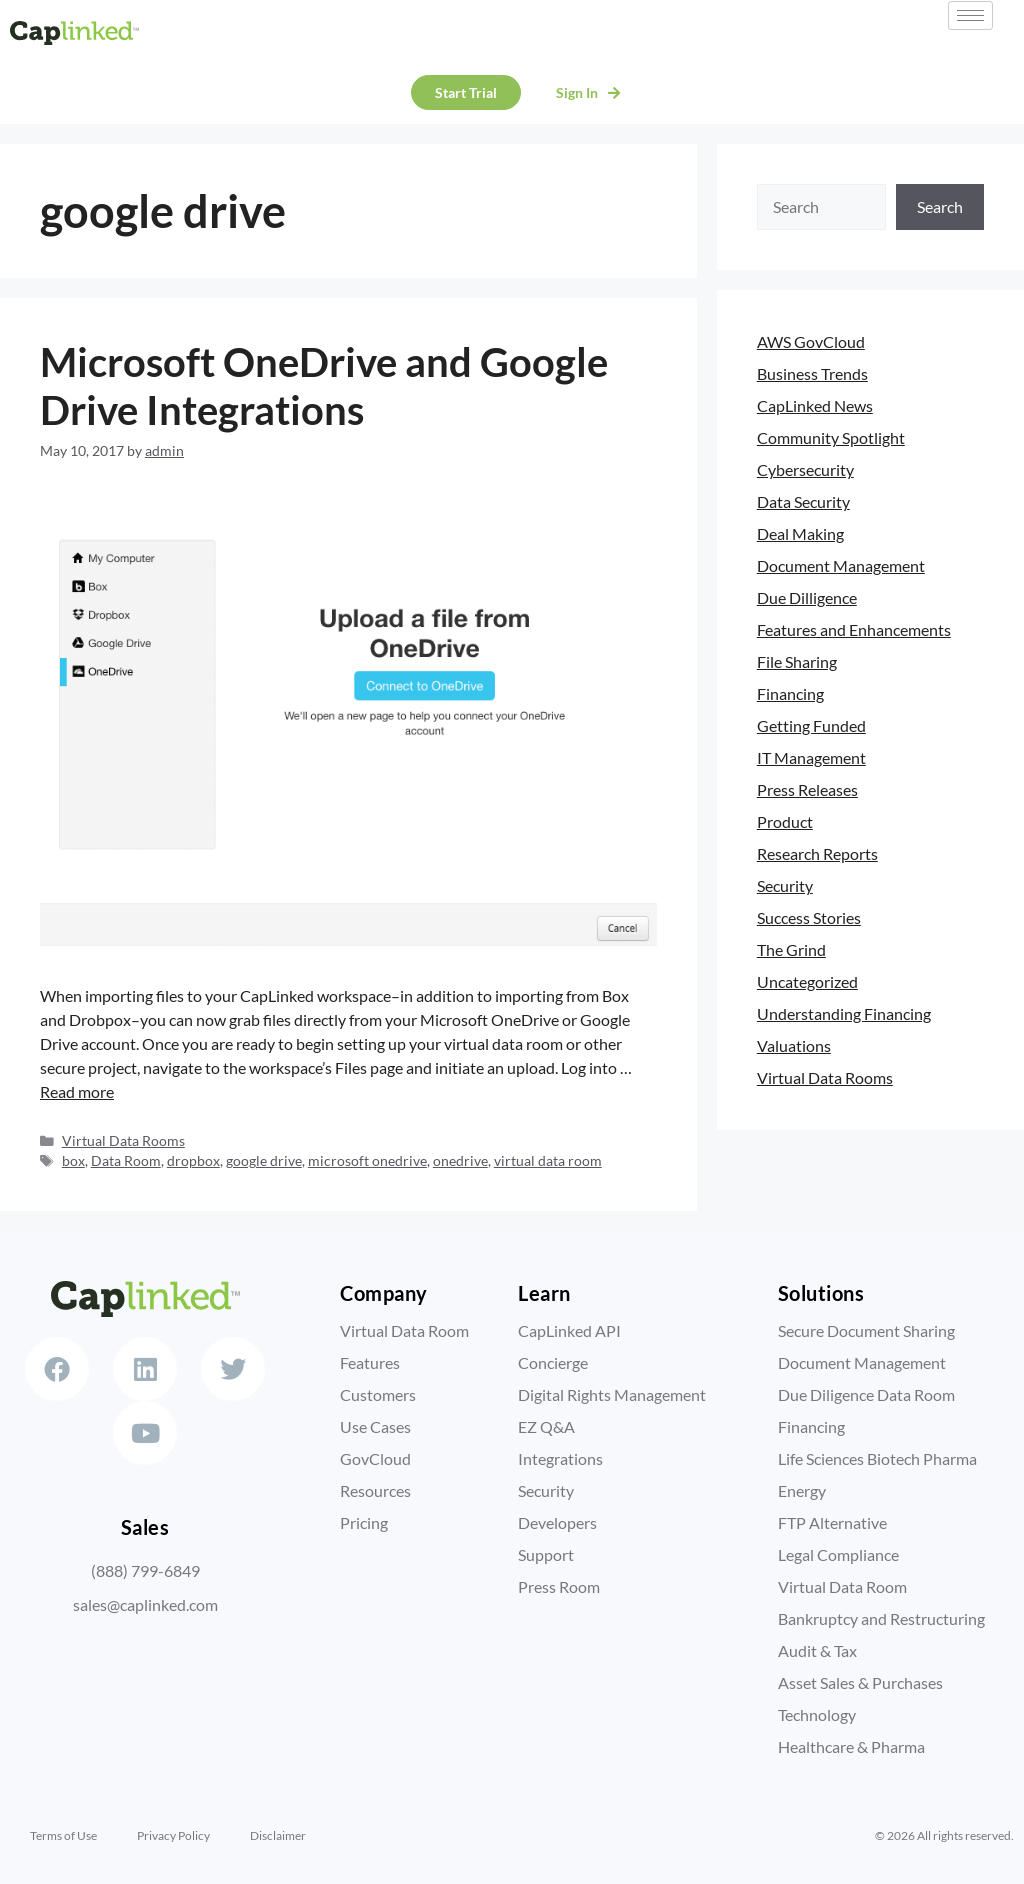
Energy (802, 1490)
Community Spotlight (831, 437)
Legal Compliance (838, 1554)
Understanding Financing (844, 1013)
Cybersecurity (805, 469)
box (73, 1161)
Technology (817, 1714)
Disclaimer (278, 1835)
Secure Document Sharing (866, 1330)
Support (546, 1554)
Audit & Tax (817, 1650)
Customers (378, 1394)
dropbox (193, 1161)
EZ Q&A (546, 1426)
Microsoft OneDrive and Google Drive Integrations (324, 386)
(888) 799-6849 (145, 1587)
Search (940, 206)
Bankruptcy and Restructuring (881, 1618)
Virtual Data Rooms (123, 1141)
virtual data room (548, 1161)
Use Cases (375, 1426)
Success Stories (809, 917)
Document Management (841, 565)
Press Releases (807, 789)
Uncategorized (807, 981)
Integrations (560, 1458)
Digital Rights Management (612, 1394)
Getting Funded (811, 725)
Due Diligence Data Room (866, 1394)
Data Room (126, 1161)
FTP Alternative (832, 1522)
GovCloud (375, 1458)
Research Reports (817, 853)
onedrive (460, 1161)
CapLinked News (815, 405)
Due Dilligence (807, 597)
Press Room (559, 1586)
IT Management (811, 757)
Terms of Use (63, 1835)
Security (785, 885)
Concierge (553, 1362)
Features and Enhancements (854, 629)
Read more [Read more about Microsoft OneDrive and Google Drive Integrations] (77, 1091)
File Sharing (797, 661)
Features (370, 1362)
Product (785, 821)
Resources (375, 1490)
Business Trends (812, 373)
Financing (790, 693)
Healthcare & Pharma (851, 1746)
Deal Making (800, 533)
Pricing (364, 1522)
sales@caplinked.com (145, 1621)
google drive (264, 1161)
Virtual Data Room (404, 1330)
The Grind (791, 949)
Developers (557, 1522)
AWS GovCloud (811, 341)
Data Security (803, 501)
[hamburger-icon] (970, 15)
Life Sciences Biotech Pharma (877, 1458)
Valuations (794, 1045)
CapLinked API (569, 1330)
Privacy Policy (173, 1835)
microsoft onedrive (367, 1161)
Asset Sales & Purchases (860, 1682)
